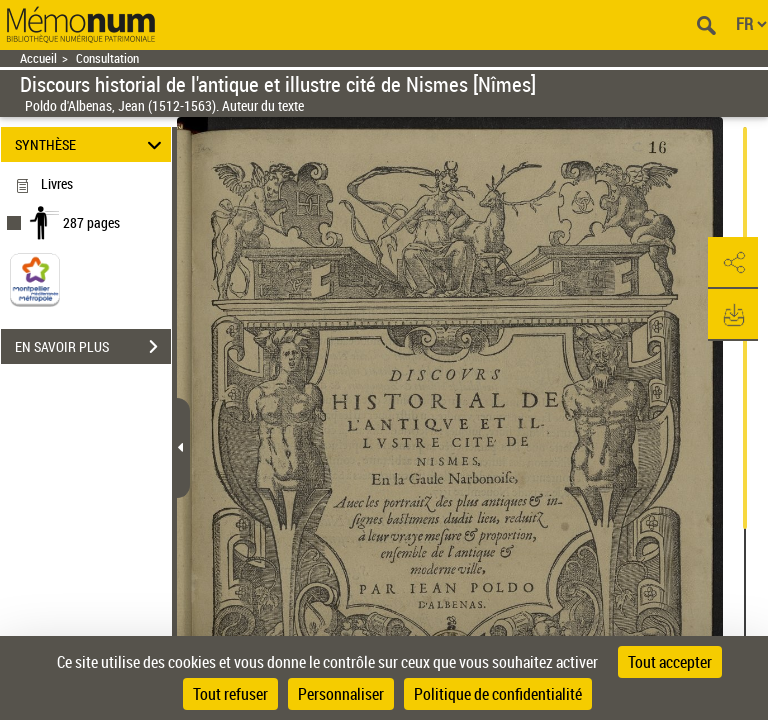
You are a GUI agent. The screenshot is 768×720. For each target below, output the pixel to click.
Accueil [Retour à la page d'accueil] (38, 58)
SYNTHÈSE (91, 144)
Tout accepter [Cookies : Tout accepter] (670, 662)
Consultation (107, 58)
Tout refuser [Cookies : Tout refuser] (230, 694)
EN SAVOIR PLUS (93, 347)
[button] (733, 263)
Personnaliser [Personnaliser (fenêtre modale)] (341, 694)
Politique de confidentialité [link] (498, 694)
